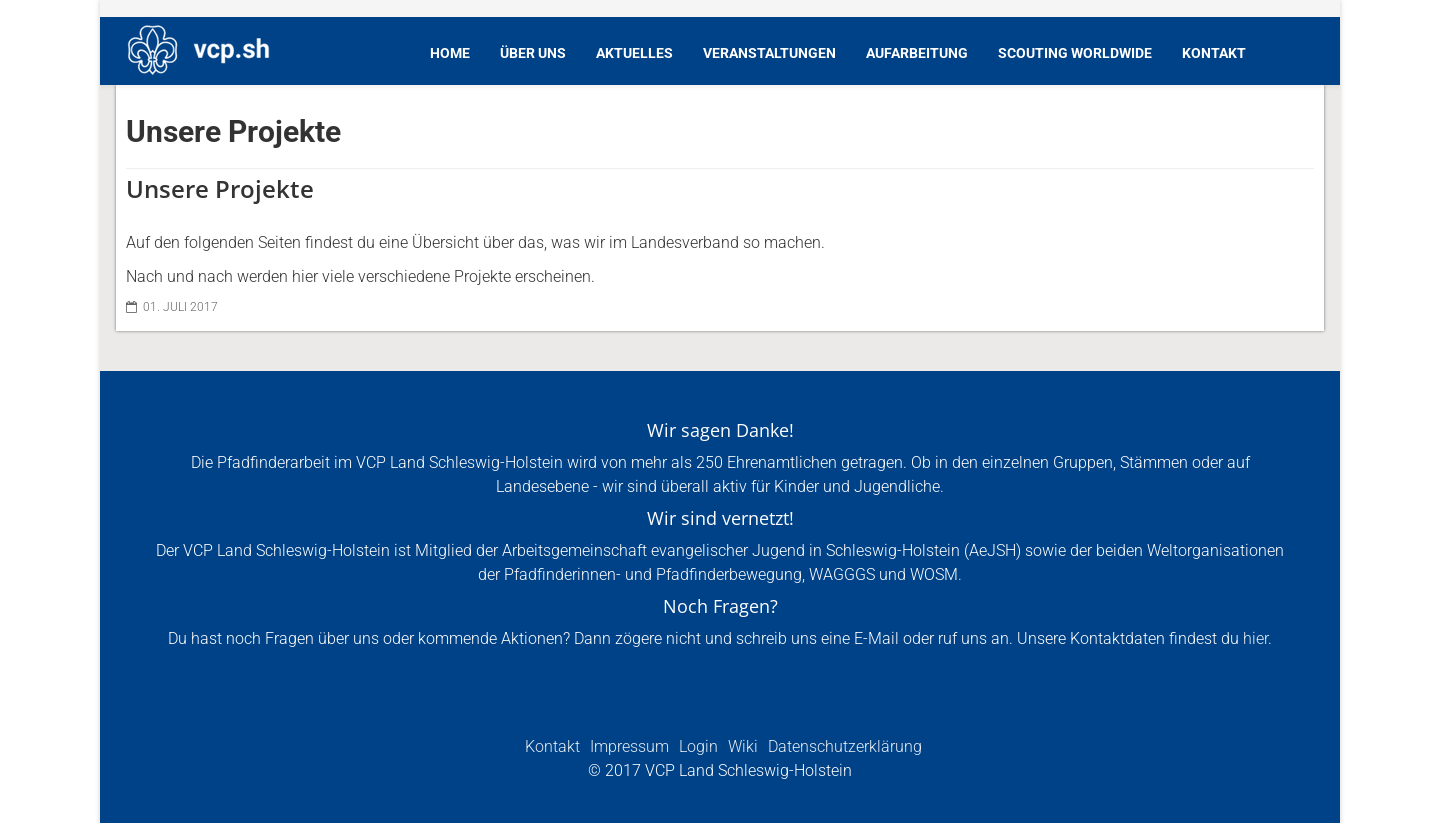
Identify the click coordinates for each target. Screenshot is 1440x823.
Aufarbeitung (917, 53)
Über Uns (533, 53)
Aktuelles (634, 53)
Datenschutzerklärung (843, 746)
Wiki (741, 746)
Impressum (627, 746)
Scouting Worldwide (1075, 53)
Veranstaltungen (769, 53)
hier (1255, 638)
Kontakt (1214, 53)
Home (450, 53)
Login (696, 746)
